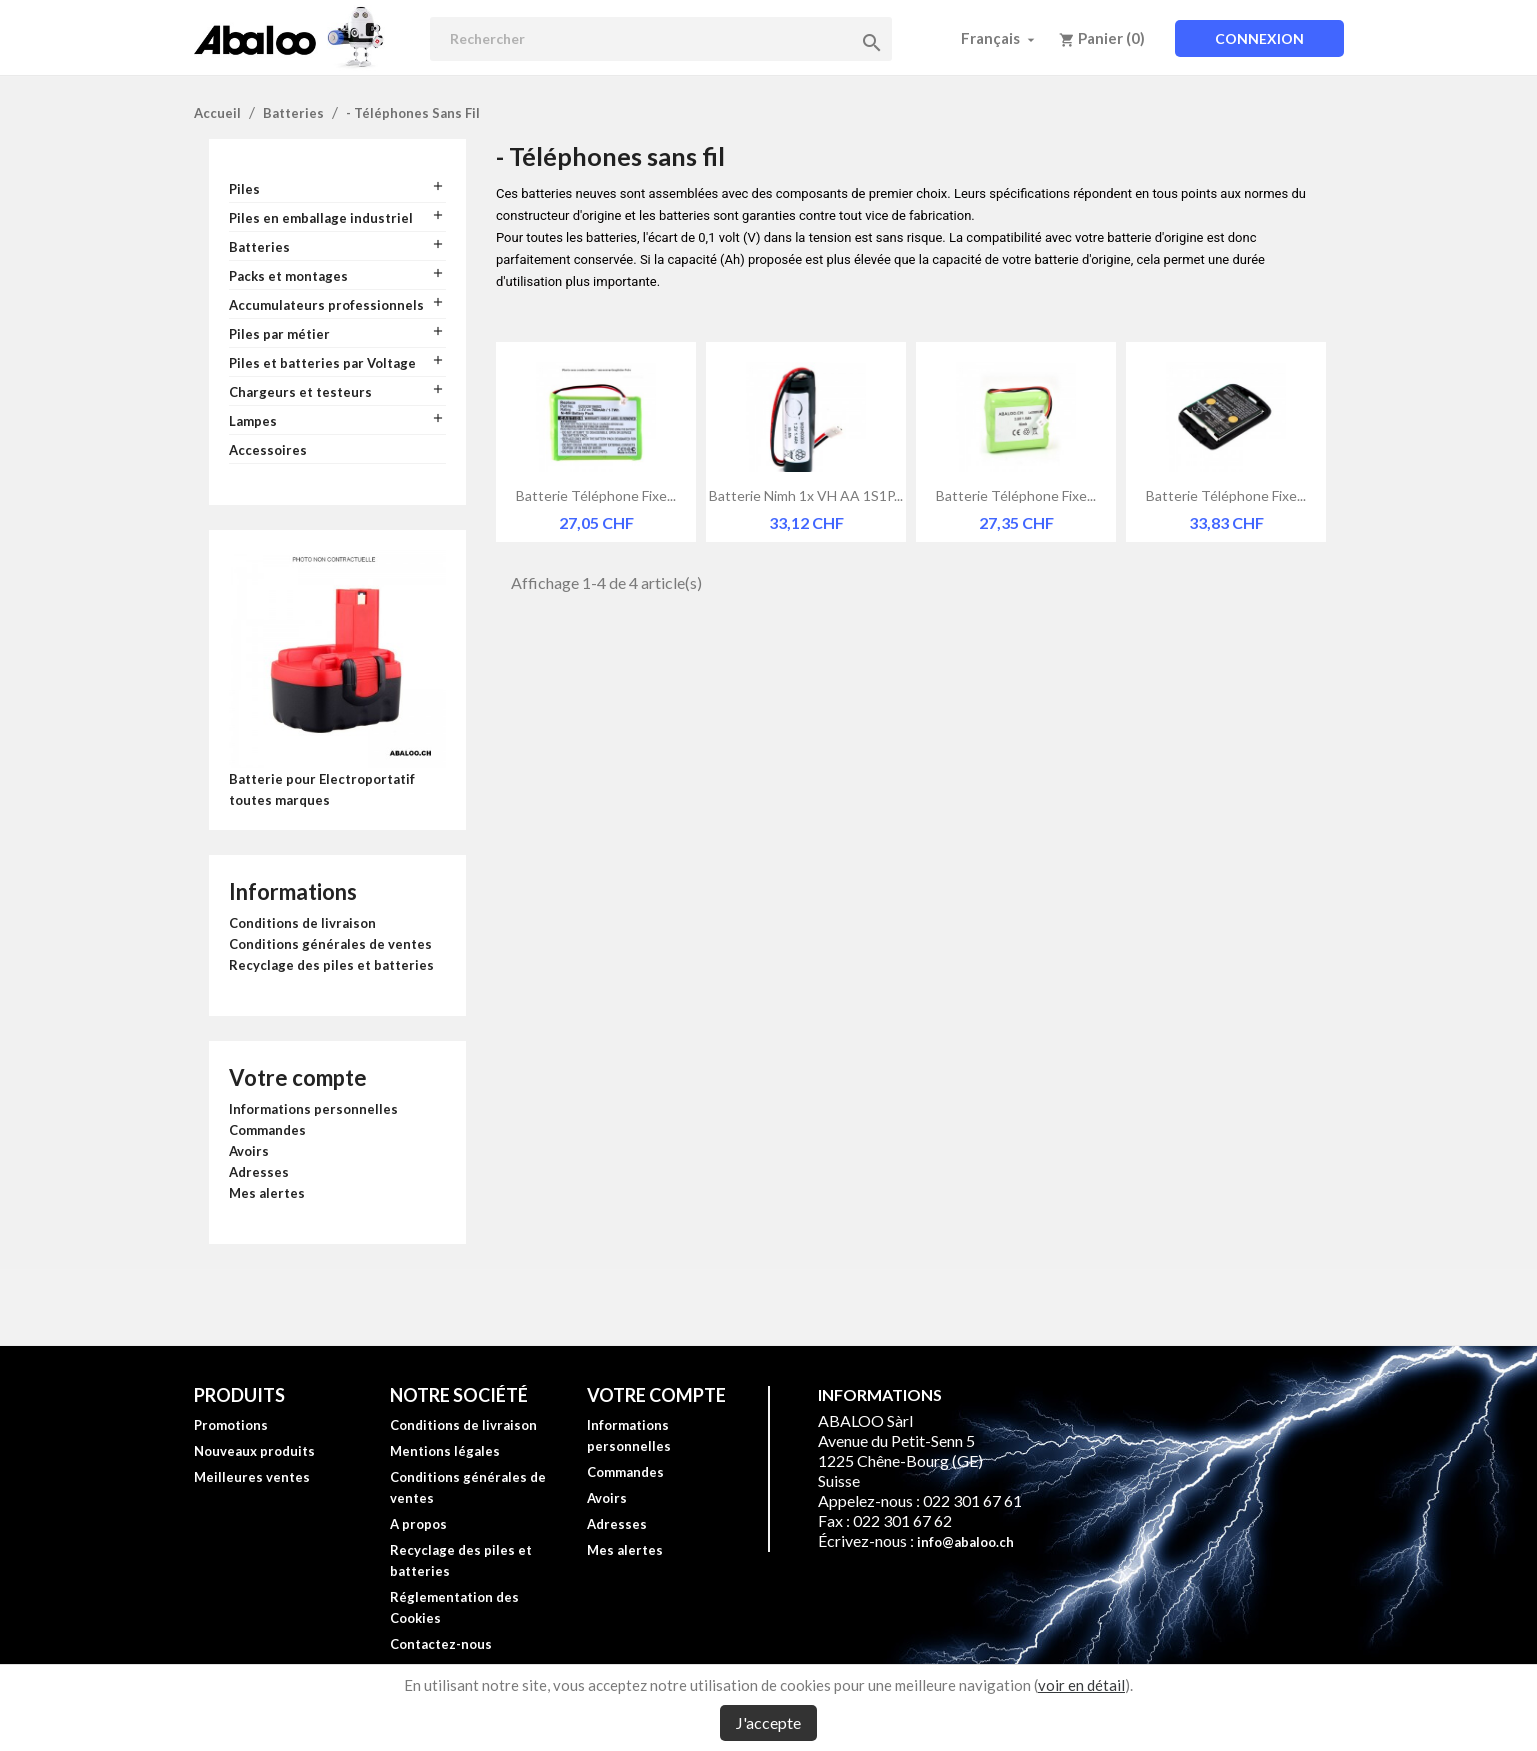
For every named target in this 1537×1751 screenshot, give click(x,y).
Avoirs (249, 1151)
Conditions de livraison (302, 923)
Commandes (267, 1130)
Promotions (231, 1425)
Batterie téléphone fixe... (596, 495)
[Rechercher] (661, 39)
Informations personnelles (313, 1109)
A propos (418, 1524)
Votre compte (298, 1077)
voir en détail (1081, 1685)
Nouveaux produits (254, 1451)
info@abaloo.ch (965, 1542)
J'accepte (768, 1722)
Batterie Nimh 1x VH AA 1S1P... (806, 495)
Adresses (259, 1172)
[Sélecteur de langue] (1000, 38)
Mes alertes (267, 1193)
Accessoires (268, 450)
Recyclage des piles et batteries (331, 965)
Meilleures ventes (252, 1477)
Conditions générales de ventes (330, 944)
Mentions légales (445, 1451)
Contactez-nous (441, 1644)
